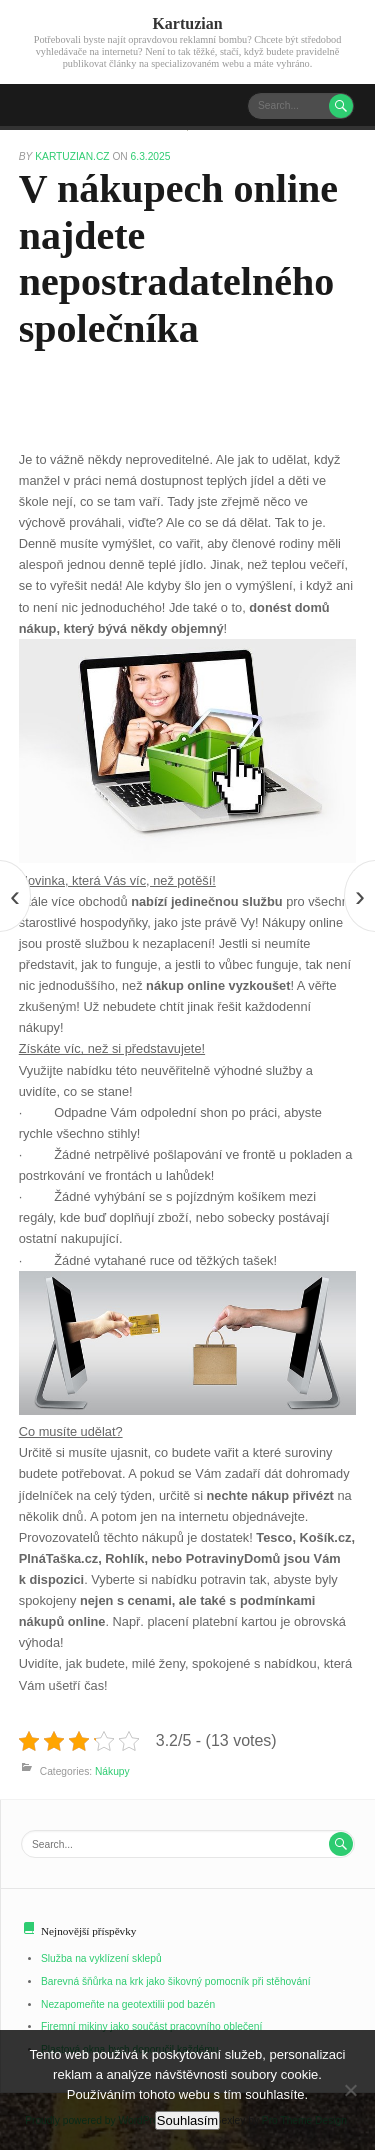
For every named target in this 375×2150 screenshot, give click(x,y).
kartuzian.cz (73, 156)
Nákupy (112, 1771)
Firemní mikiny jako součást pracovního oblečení (151, 2026)
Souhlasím (187, 2120)
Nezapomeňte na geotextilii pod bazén (128, 2004)
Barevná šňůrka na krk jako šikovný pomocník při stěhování (176, 1981)
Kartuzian (187, 23)
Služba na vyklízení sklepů (101, 1958)
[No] (350, 2090)
